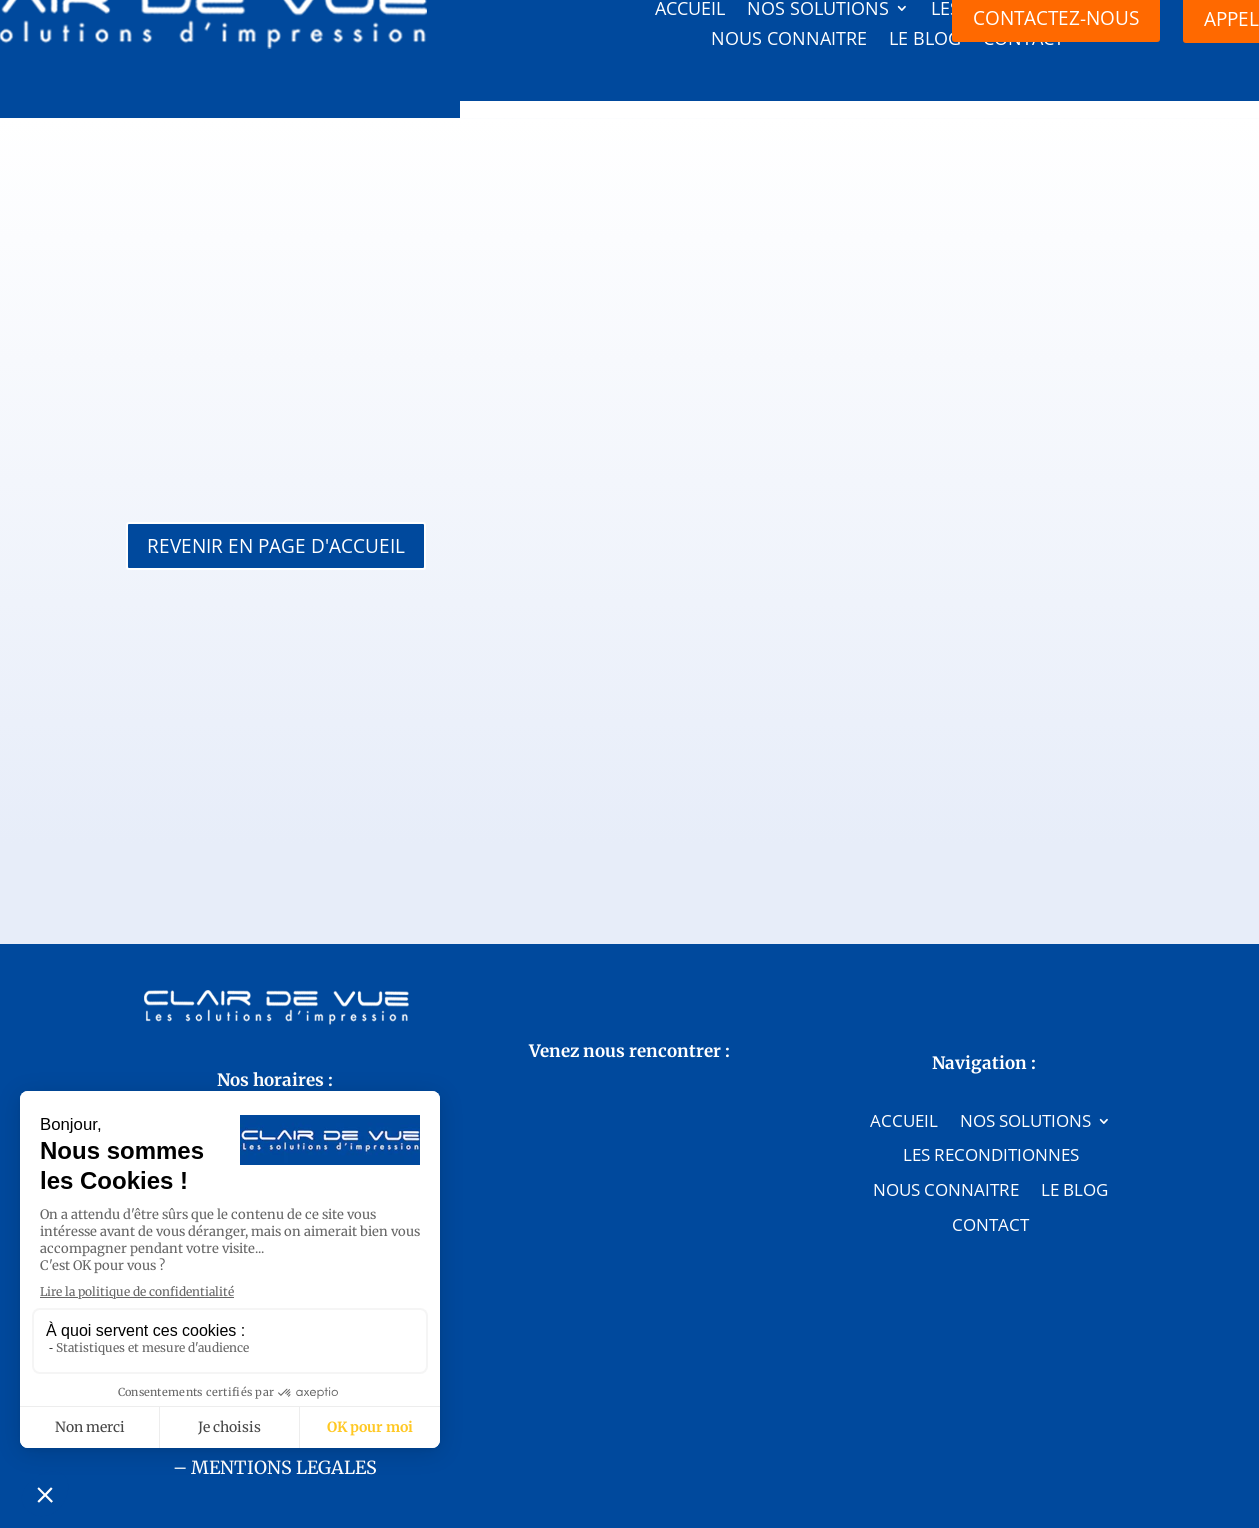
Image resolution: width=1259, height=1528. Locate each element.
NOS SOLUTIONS (1025, 973)
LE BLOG (1074, 1042)
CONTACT (990, 1077)
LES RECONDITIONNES (991, 1008)
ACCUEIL (904, 973)
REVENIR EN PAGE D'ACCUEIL (276, 546)
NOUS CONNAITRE (946, 1042)
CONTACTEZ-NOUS (275, 1075)
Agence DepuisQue (688, 1482)
